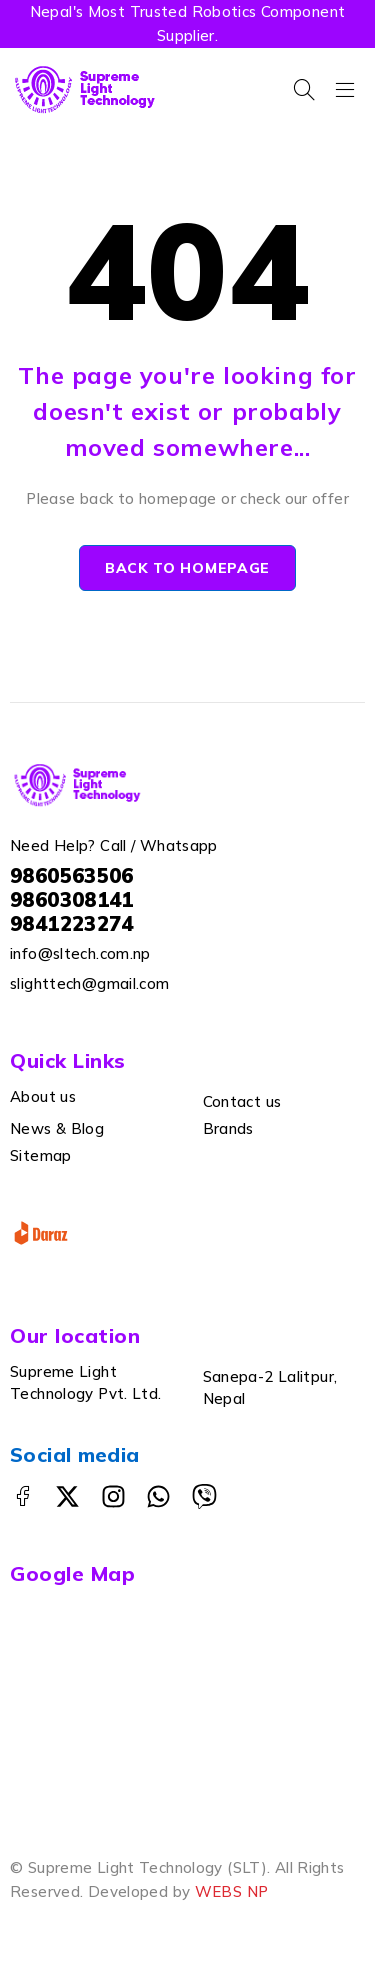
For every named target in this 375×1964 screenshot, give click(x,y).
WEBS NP (232, 1891)
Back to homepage (187, 568)
